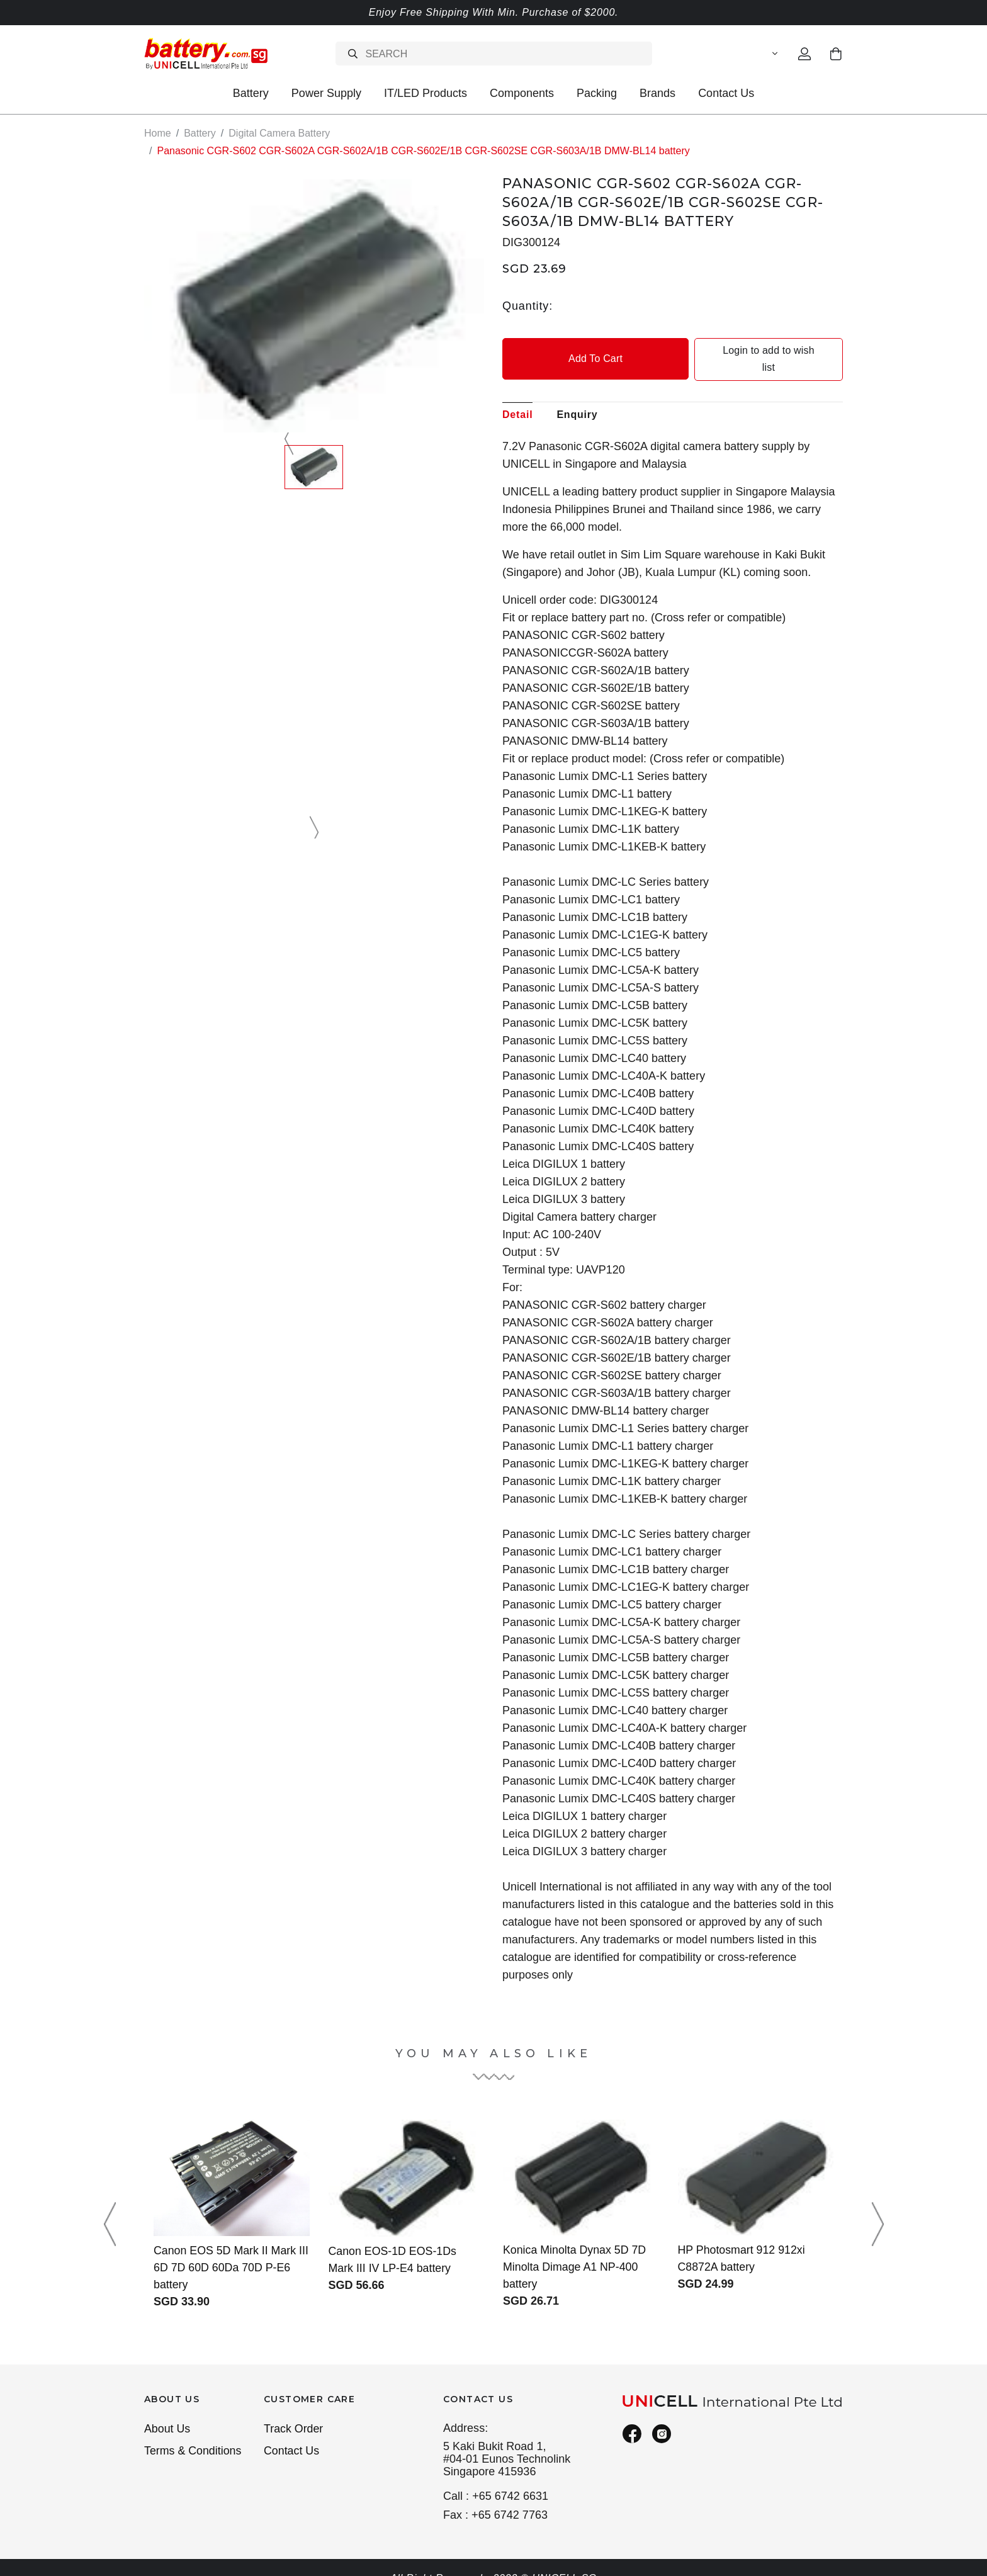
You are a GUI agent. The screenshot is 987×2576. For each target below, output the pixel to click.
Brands (657, 93)
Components (522, 93)
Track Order (294, 2411)
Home (157, 133)
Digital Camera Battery (279, 133)
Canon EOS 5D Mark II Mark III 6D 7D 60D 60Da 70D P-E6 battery (229, 2250)
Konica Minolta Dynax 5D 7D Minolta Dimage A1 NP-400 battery (575, 2249)
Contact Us (726, 93)
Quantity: (527, 305)
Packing (597, 93)
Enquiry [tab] (576, 397)
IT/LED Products (425, 93)
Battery (251, 93)
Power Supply (326, 93)
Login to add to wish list (759, 350)
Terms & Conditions (193, 2433)
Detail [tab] (517, 397)
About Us (167, 2411)
